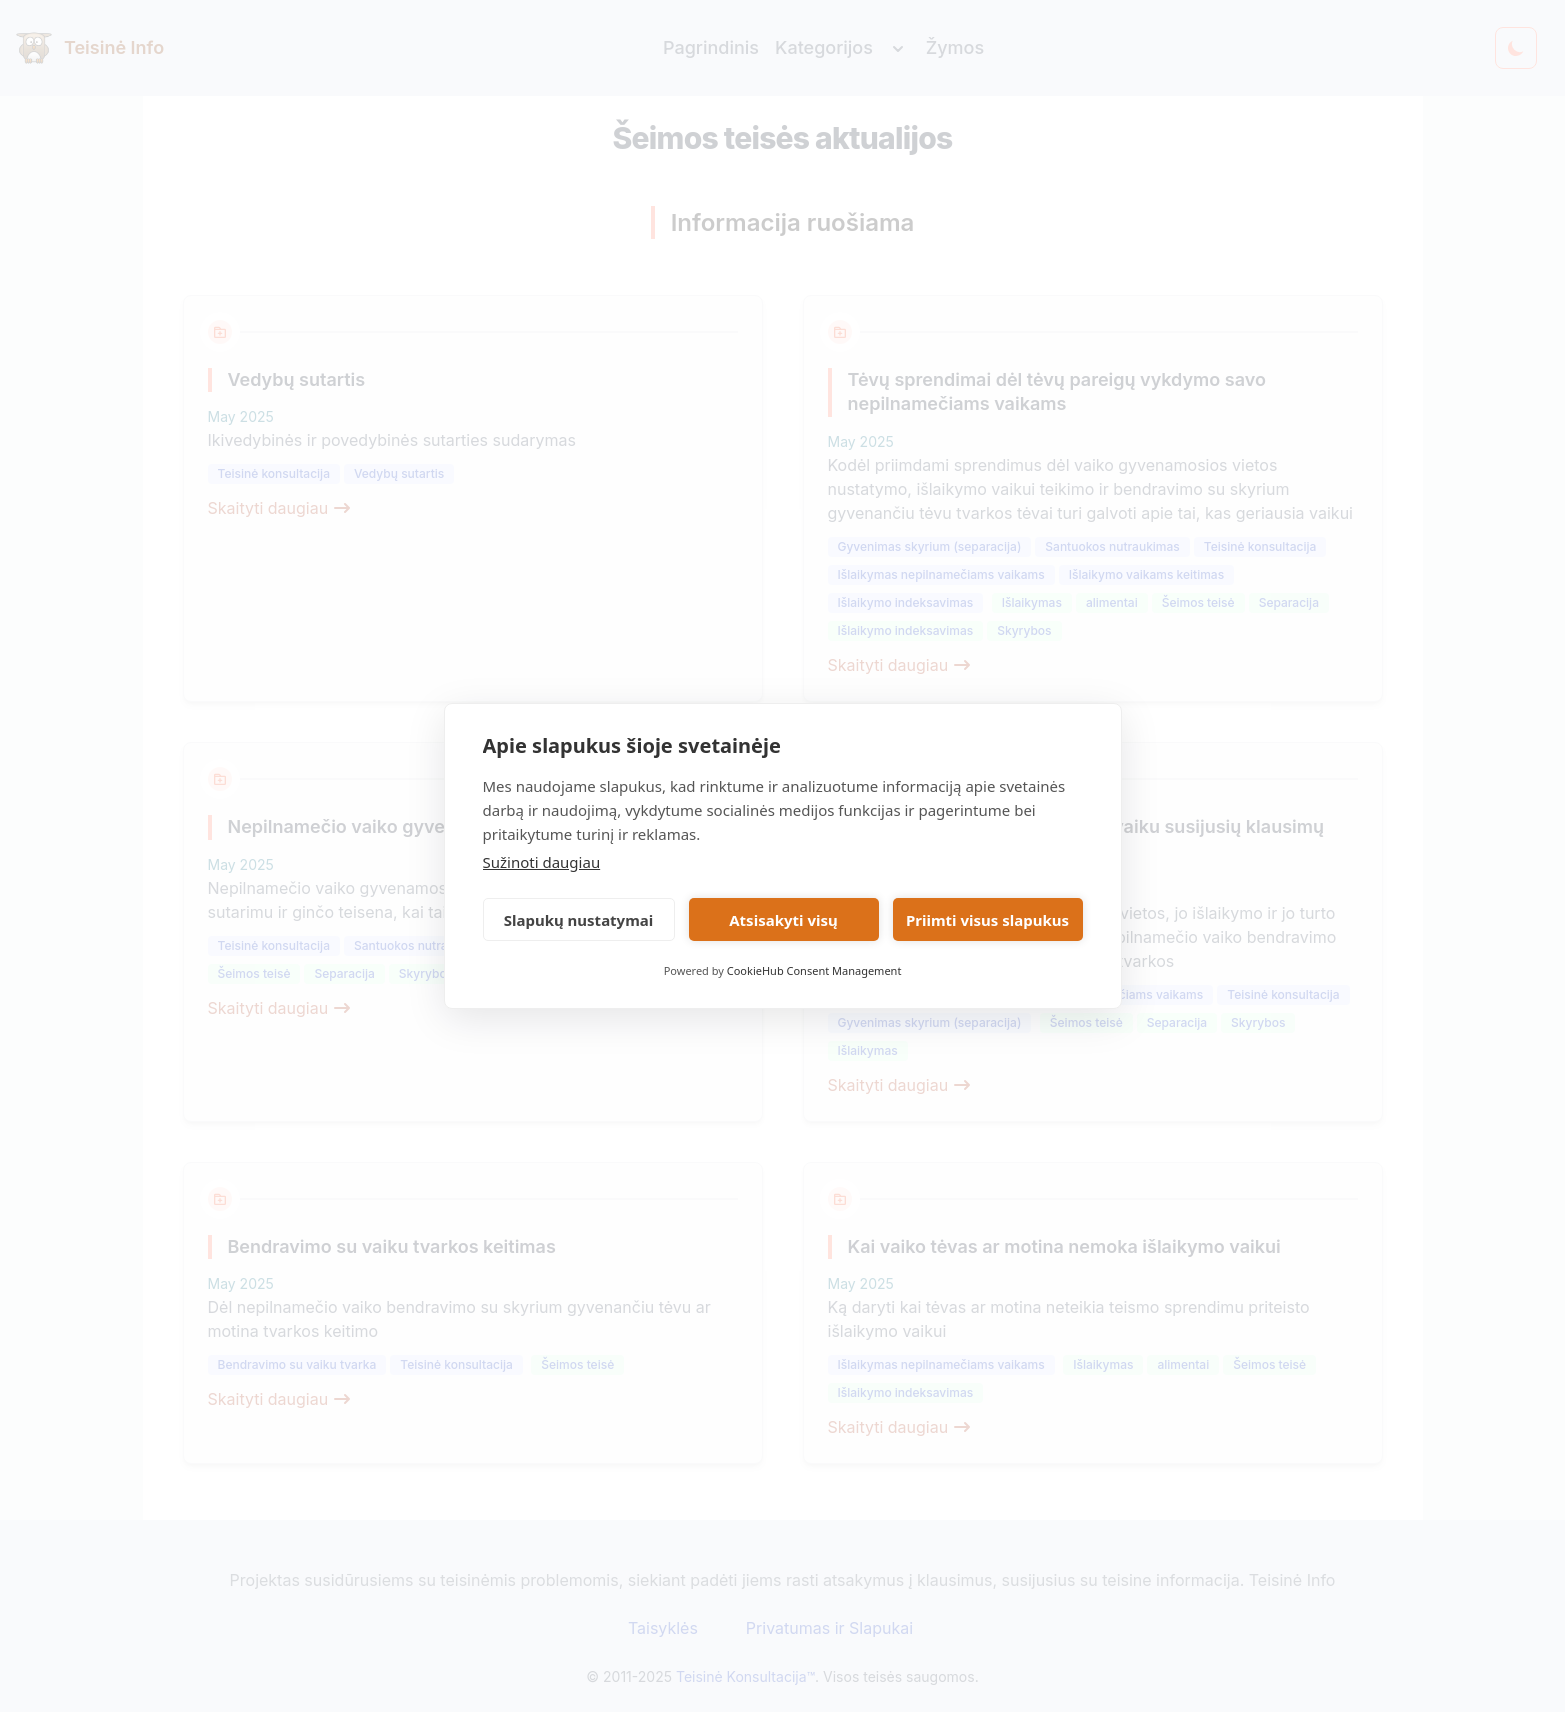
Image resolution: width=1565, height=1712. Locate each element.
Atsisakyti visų (783, 920)
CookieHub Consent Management (814, 970)
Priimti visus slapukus (987, 920)
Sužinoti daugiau (542, 862)
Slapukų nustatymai (579, 920)
